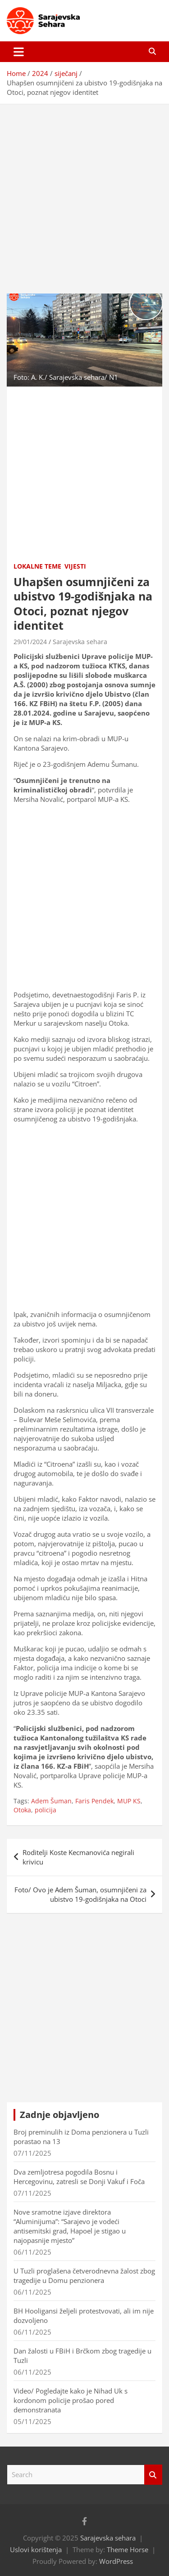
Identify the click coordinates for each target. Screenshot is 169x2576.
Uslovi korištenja (36, 2549)
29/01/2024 (30, 641)
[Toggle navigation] (19, 51)
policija (45, 1810)
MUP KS (129, 1801)
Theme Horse (127, 2549)
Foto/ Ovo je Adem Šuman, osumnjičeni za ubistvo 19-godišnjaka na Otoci (80, 1894)
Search (153, 2475)
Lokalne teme (37, 566)
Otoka (22, 1810)
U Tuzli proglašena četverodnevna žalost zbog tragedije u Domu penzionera (84, 2275)
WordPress (116, 2561)
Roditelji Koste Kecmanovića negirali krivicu (78, 1857)
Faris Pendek (94, 1801)
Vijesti (75, 566)
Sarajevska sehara (80, 641)
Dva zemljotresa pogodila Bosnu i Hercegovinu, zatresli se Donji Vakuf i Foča (79, 2176)
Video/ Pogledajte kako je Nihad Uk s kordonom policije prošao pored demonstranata (71, 2400)
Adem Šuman (51, 1801)
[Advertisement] (84, 192)
